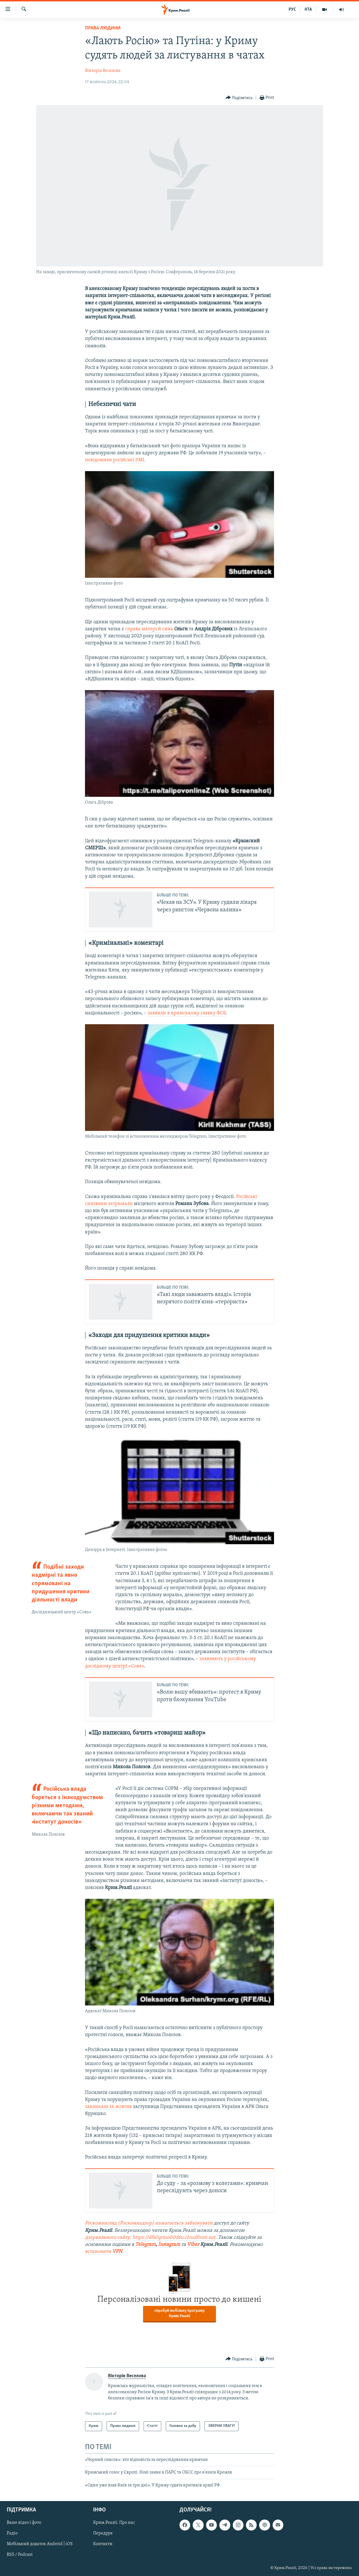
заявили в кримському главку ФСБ (187, 1013)
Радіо (12, 2533)
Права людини (103, 28)
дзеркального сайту (107, 2237)
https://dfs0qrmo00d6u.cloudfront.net (173, 2237)
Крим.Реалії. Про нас (114, 2522)
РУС (292, 9)
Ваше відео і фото (24, 2522)
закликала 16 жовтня (108, 2106)
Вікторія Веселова (103, 71)
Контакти (102, 2544)
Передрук (103, 2533)
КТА (308, 9)
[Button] (239, 98)
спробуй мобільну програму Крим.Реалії (179, 2313)
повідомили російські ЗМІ (114, 460)
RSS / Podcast (20, 2554)
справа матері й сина (149, 629)
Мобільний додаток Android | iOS (40, 2544)
